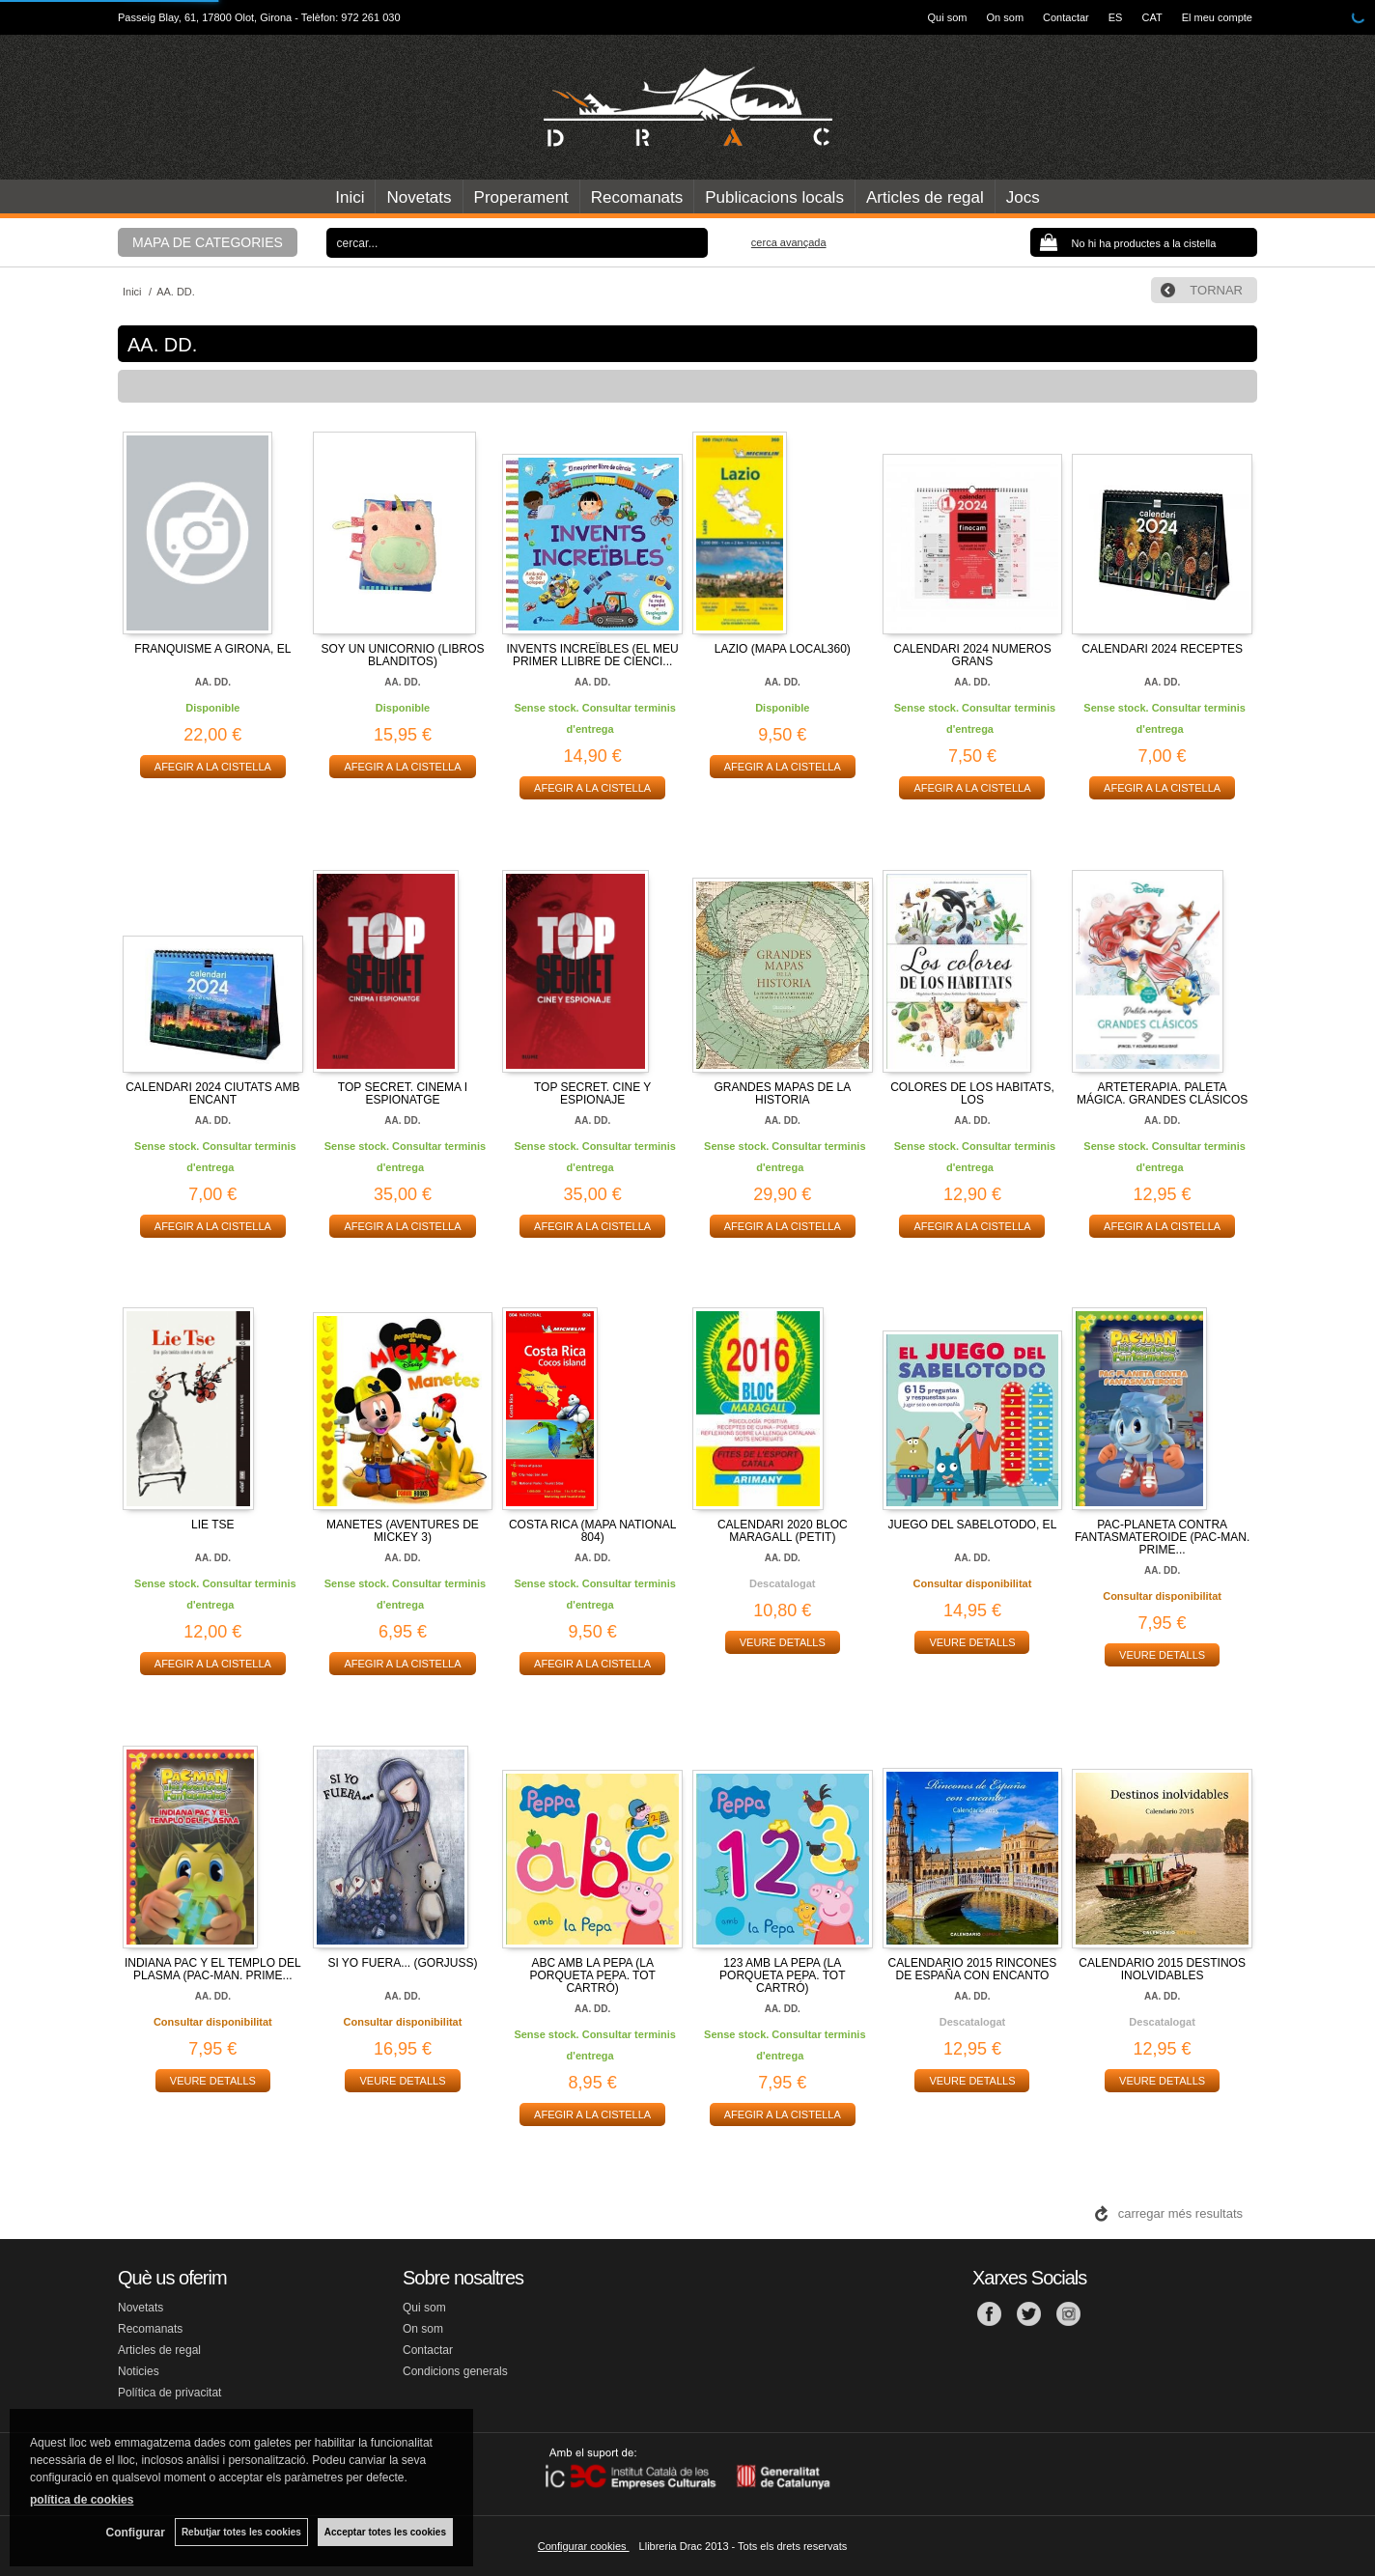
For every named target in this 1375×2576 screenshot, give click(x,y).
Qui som (948, 17)
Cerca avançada (789, 242)
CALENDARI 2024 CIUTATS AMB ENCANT (212, 1093)
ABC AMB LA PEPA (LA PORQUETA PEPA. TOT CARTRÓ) (592, 1975)
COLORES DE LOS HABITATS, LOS (972, 1093)
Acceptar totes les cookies (385, 2532)
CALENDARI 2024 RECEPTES (1162, 649)
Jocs (1023, 197)
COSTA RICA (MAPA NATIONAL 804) (592, 1531)
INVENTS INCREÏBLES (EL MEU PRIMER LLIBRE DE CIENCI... (593, 655)
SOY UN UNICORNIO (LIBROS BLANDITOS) (402, 655)
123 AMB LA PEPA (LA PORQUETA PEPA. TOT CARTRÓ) (782, 1975)
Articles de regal (925, 197)
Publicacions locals (774, 197)
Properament (521, 197)
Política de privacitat (169, 2392)
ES (1115, 17)
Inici (349, 197)
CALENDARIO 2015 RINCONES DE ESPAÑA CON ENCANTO (972, 1969)
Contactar (1066, 17)
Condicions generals (455, 2371)
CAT (1151, 17)
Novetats (418, 197)
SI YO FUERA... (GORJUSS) (402, 1963)
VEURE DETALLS (783, 1642)
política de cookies (81, 2499)
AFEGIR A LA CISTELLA (212, 766)
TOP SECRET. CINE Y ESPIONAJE (592, 1093)
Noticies (138, 2371)
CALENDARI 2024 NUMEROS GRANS (972, 655)
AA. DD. (213, 682)
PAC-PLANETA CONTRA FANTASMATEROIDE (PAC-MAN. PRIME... (1162, 1537)
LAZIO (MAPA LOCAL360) (783, 649)
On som (1005, 17)
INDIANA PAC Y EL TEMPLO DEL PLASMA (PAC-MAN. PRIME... (213, 1969)
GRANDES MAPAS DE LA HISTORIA (782, 1093)
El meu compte (1217, 17)
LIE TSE (212, 1524)
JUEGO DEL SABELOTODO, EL (972, 1524)
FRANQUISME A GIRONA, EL (212, 649)
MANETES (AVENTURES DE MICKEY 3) (402, 1531)
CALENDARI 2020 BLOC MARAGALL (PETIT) (782, 1531)
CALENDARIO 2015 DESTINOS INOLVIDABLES (1162, 1969)
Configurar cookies (584, 2546)
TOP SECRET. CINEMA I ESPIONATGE (402, 1093)
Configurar (135, 2532)
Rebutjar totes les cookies (241, 2532)
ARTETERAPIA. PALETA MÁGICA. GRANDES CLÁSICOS (1162, 1093)
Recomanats (637, 197)
